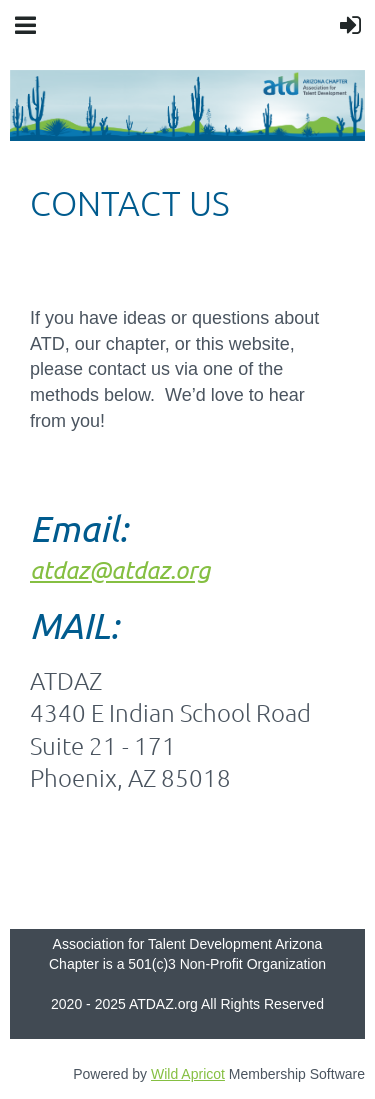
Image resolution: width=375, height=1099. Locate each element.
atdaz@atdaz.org (120, 569)
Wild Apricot (188, 1074)
